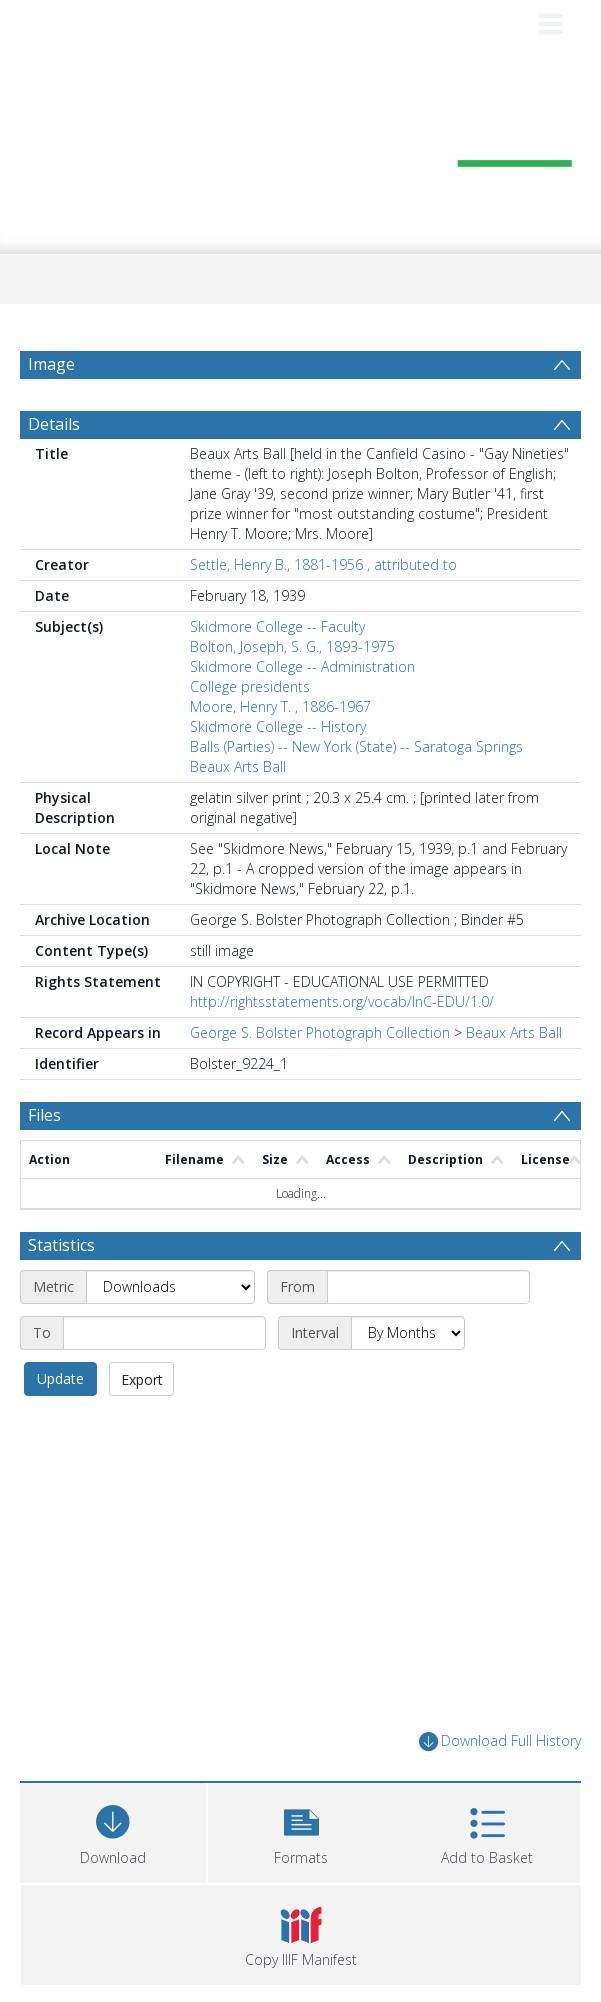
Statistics (61, 1245)
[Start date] (428, 1287)
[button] (301, 1830)
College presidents (250, 686)
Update (60, 1378)
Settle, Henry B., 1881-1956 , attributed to (323, 564)
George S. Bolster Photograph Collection (320, 1032)
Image (51, 364)
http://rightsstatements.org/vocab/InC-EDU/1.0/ (342, 1001)
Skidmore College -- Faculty (277, 626)
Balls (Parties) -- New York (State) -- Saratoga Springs (356, 746)
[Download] (113, 1830)
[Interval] (408, 1333)
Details (54, 424)
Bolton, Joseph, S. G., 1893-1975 (292, 646)
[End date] (164, 1333)
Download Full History (500, 1741)
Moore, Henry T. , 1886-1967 (280, 706)
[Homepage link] (300, 148)
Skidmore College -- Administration (302, 666)
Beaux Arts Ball (238, 766)
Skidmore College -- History (278, 726)
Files (44, 1115)
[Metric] (170, 1287)
